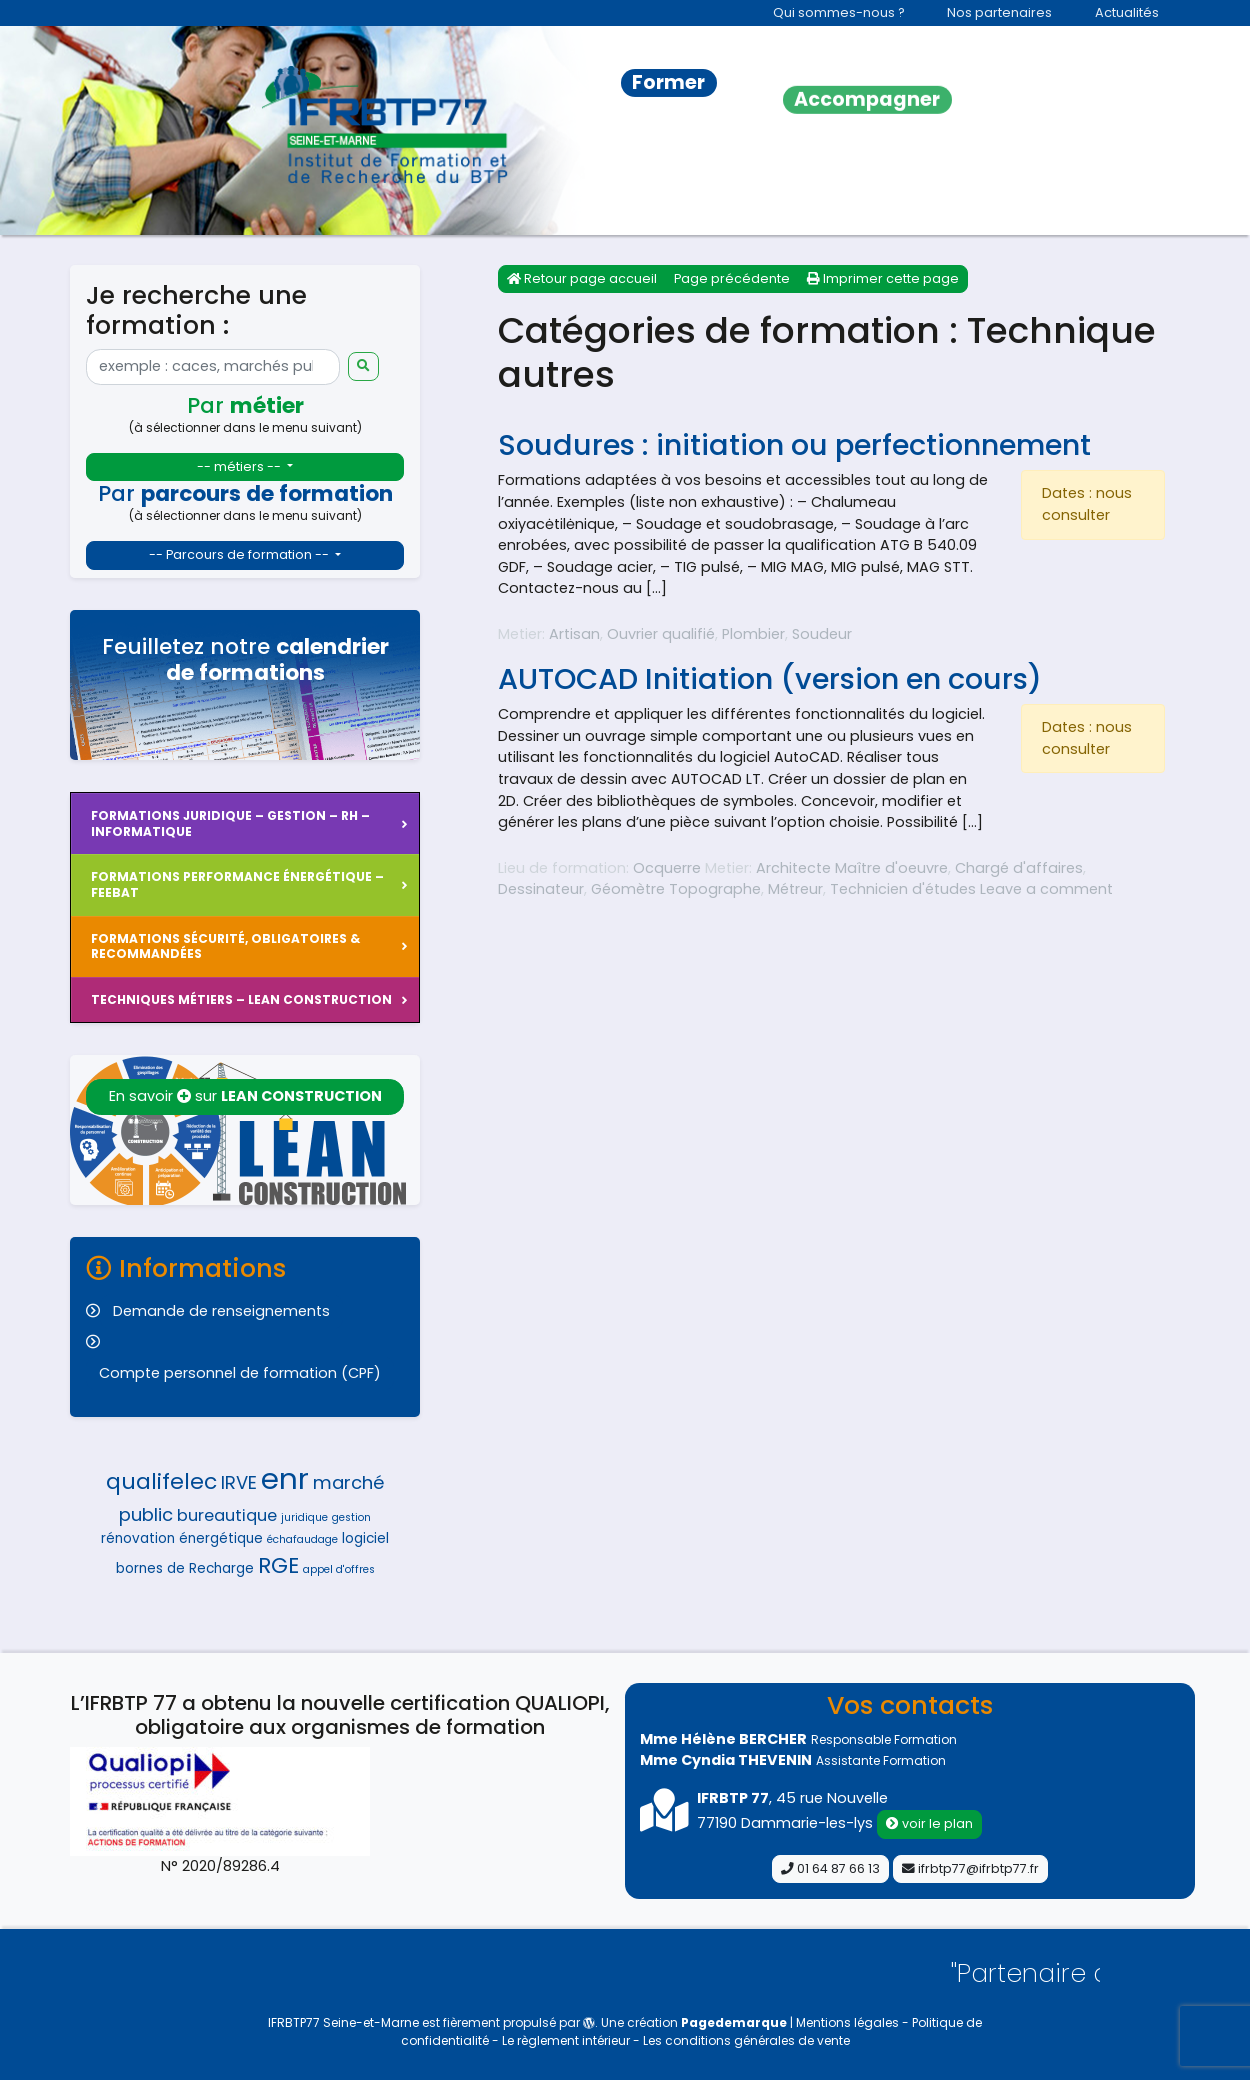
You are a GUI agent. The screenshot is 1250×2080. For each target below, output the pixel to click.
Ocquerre (667, 868)
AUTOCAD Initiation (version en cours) (770, 679)
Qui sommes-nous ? (839, 12)
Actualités (1127, 12)
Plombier (753, 634)
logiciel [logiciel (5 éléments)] (365, 1538)
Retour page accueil (582, 278)
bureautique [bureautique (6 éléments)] (227, 1515)
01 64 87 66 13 (830, 1868)
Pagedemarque (734, 2022)
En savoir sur (245, 1096)
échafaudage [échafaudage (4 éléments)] (302, 1539)
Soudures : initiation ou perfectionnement (794, 445)
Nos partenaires (999, 12)
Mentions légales (849, 2022)
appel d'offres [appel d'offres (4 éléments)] (339, 1569)
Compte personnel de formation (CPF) (240, 1373)
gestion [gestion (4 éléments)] (351, 1517)
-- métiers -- (240, 466)
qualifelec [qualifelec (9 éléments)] (161, 1481)
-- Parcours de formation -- (240, 554)
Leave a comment (1046, 889)
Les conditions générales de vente (746, 2040)
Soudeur (822, 634)
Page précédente (732, 278)
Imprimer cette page (883, 278)
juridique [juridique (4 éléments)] (304, 1517)
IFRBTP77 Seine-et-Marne (343, 2022)
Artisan (574, 634)
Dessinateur (541, 889)
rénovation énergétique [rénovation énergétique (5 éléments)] (182, 1538)
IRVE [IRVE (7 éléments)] (239, 1482)
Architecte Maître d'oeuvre (852, 868)
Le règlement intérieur (567, 2040)
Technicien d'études (903, 889)
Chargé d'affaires (1019, 868)
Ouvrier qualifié (661, 634)
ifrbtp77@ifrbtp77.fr (970, 1868)
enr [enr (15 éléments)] (285, 1478)
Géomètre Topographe (676, 889)
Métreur (795, 889)
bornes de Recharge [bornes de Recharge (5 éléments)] (185, 1568)
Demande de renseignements (221, 1311)
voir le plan (929, 1823)
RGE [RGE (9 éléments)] (278, 1565)
